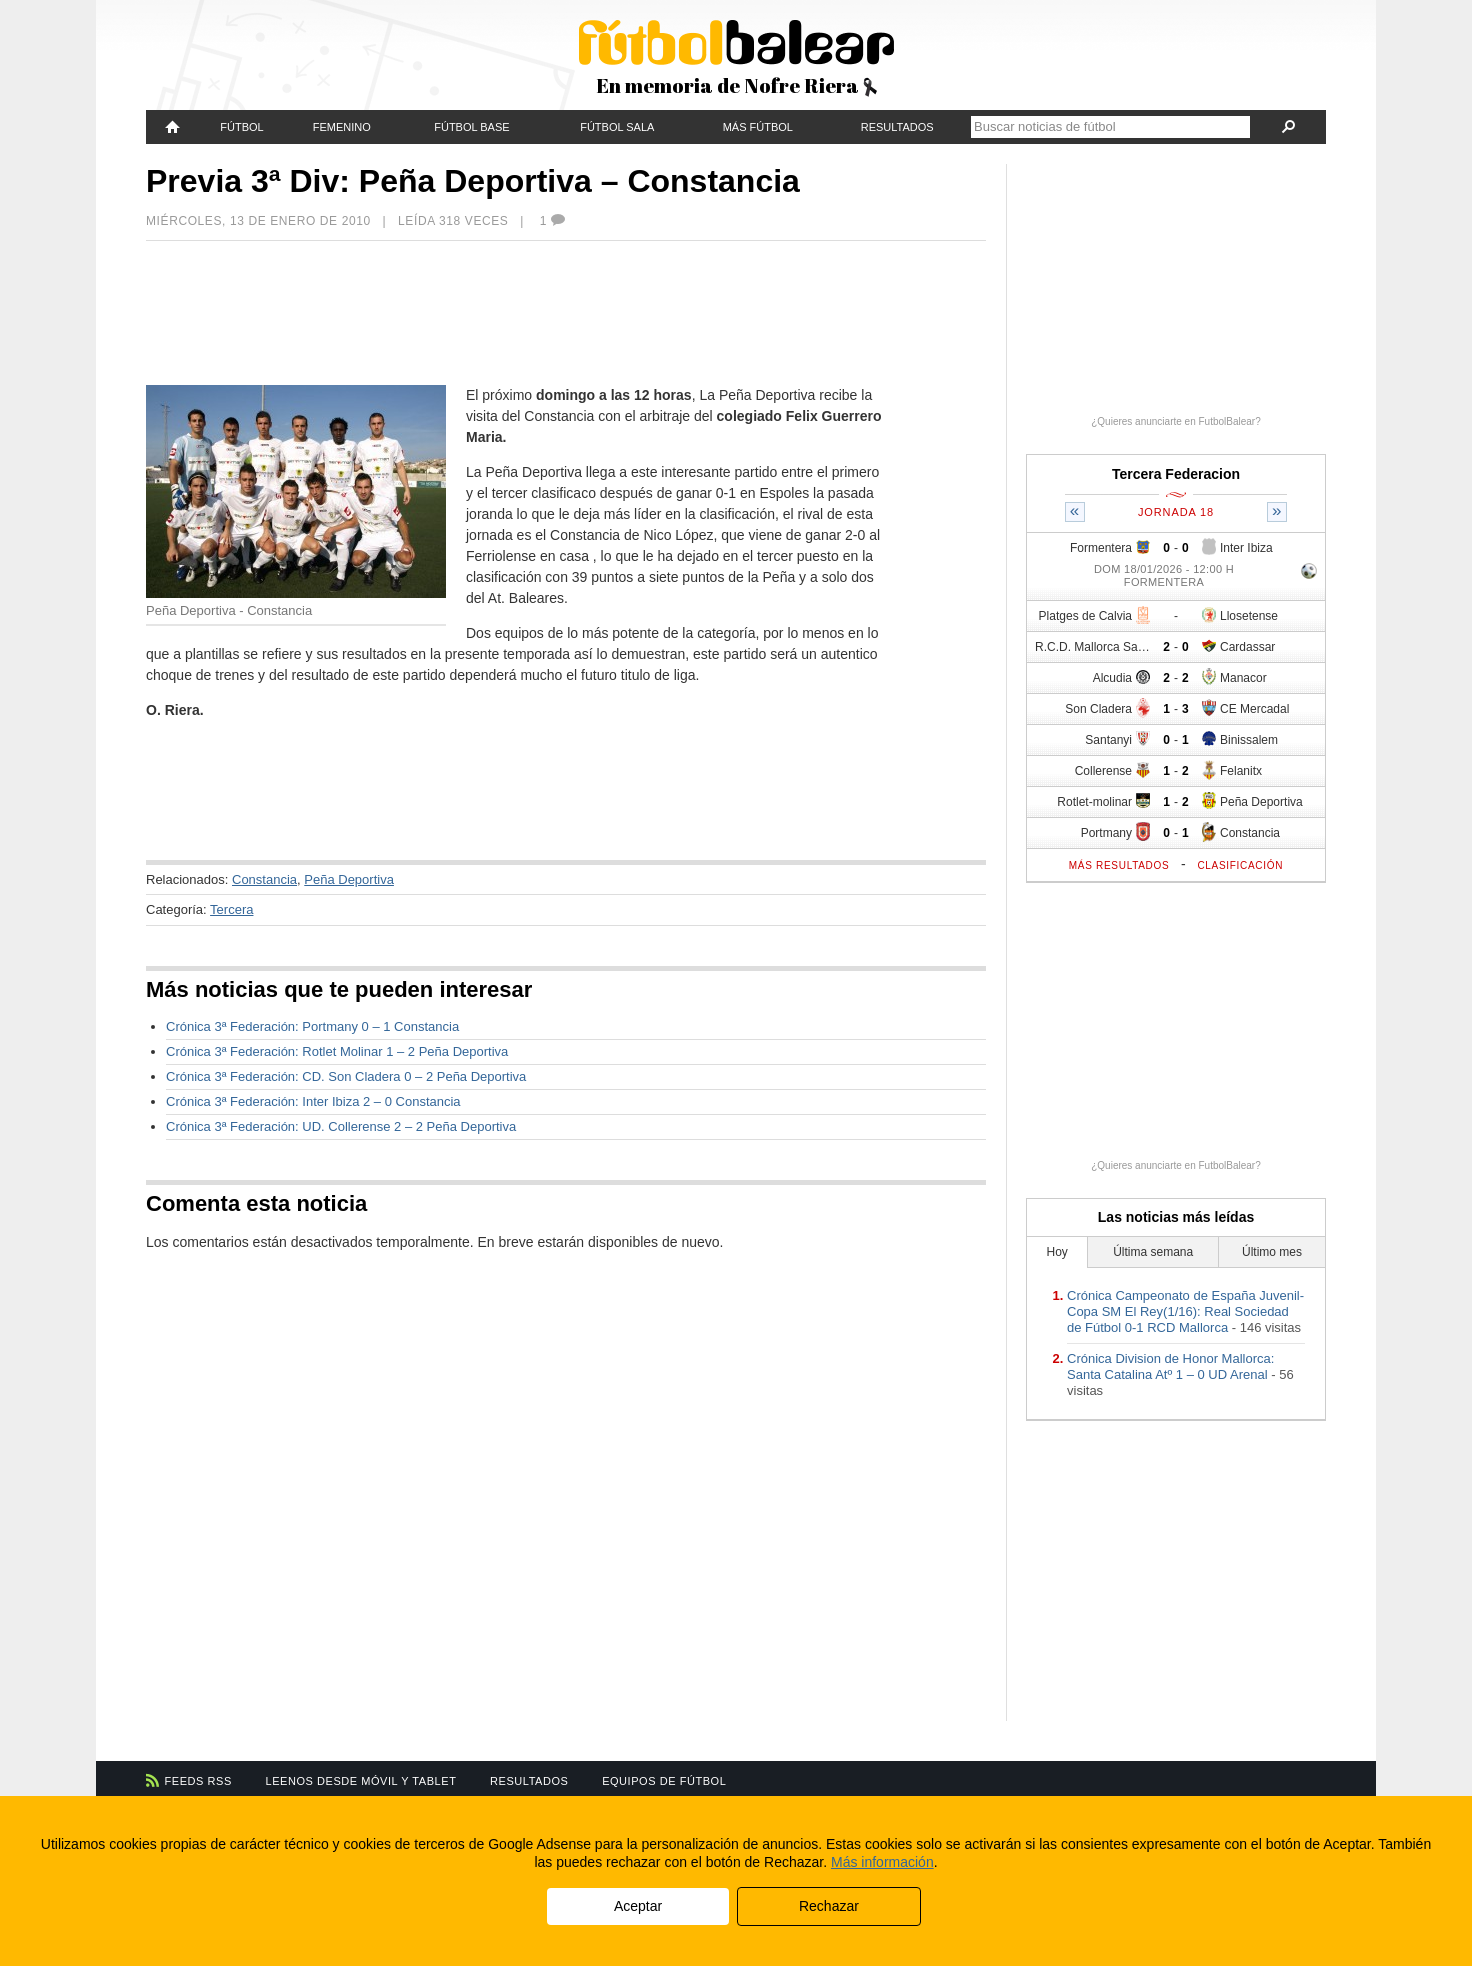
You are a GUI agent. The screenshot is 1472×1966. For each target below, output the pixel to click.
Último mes (1272, 1252)
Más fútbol (758, 127)
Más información (882, 1862)
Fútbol (241, 127)
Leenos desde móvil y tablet (361, 1781)
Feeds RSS (198, 1781)
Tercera (231, 909)
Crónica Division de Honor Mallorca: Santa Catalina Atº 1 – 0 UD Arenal (1170, 1366)
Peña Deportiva (349, 879)
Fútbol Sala (617, 127)
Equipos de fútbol (664, 1781)
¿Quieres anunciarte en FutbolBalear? (1176, 421)
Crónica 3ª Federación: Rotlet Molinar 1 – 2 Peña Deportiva (337, 1051)
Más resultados (1119, 865)
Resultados (897, 127)
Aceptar (638, 1906)
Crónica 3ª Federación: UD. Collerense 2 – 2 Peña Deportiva (341, 1126)
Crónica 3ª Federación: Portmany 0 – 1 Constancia (312, 1026)
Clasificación (1240, 865)
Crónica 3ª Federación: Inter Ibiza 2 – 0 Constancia (313, 1101)
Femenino (342, 127)
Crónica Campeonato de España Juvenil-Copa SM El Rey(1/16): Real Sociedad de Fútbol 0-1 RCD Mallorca (1185, 1311)
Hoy (1057, 1252)
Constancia (264, 879)
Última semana (1153, 1252)
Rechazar (829, 1906)
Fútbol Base (471, 127)
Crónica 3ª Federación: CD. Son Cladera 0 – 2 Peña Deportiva (346, 1076)
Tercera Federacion (1176, 474)
